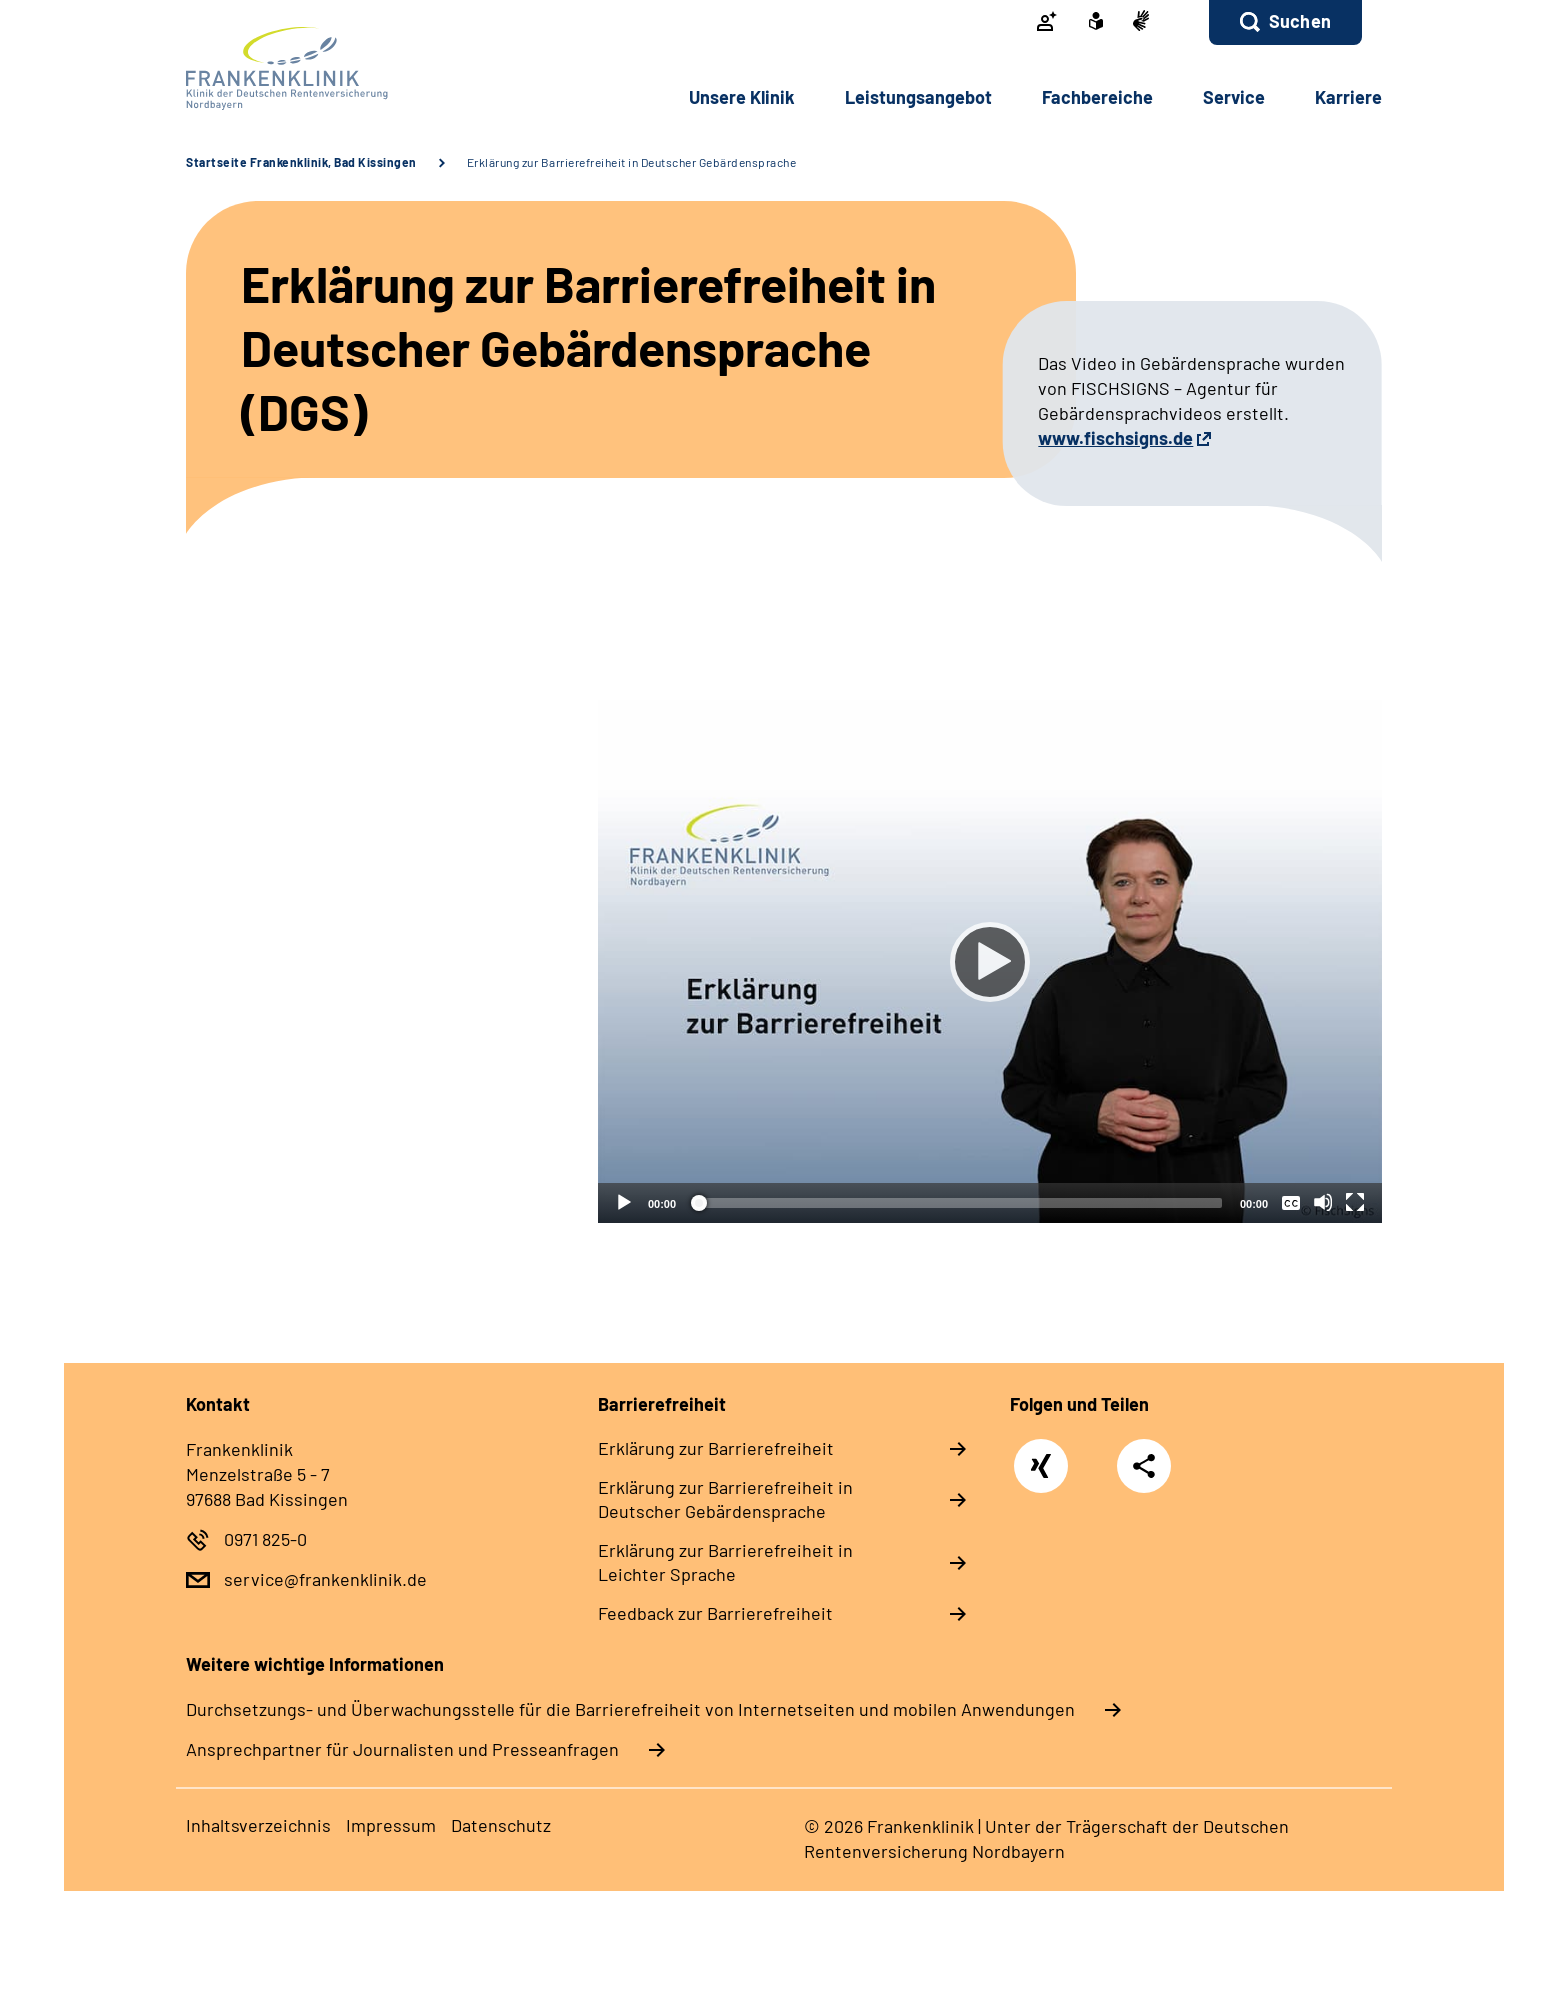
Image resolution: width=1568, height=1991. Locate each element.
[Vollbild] (1355, 1202)
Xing (1041, 1455)
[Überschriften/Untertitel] (1291, 1202)
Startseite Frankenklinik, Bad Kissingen (301, 162)
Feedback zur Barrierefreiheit (715, 1613)
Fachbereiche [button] (1097, 97)
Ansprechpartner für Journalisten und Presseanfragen (402, 1749)
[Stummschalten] (1323, 1202)
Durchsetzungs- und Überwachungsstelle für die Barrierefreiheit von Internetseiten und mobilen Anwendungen (630, 1709)
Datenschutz (501, 1825)
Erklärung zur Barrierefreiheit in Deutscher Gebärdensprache (632, 162)
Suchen (1300, 21)
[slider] (958, 1203)
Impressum (391, 1825)
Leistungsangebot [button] (918, 97)
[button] (1285, 22)
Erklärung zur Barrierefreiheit (716, 1448)
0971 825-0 (265, 1539)
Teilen (1144, 1465)
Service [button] (1234, 97)
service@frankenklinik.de (325, 1579)
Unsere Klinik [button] (742, 97)
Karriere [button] (1348, 97)
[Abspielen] (990, 962)
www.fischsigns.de (1115, 438)
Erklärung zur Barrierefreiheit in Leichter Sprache (725, 1562)
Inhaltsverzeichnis (258, 1825)
